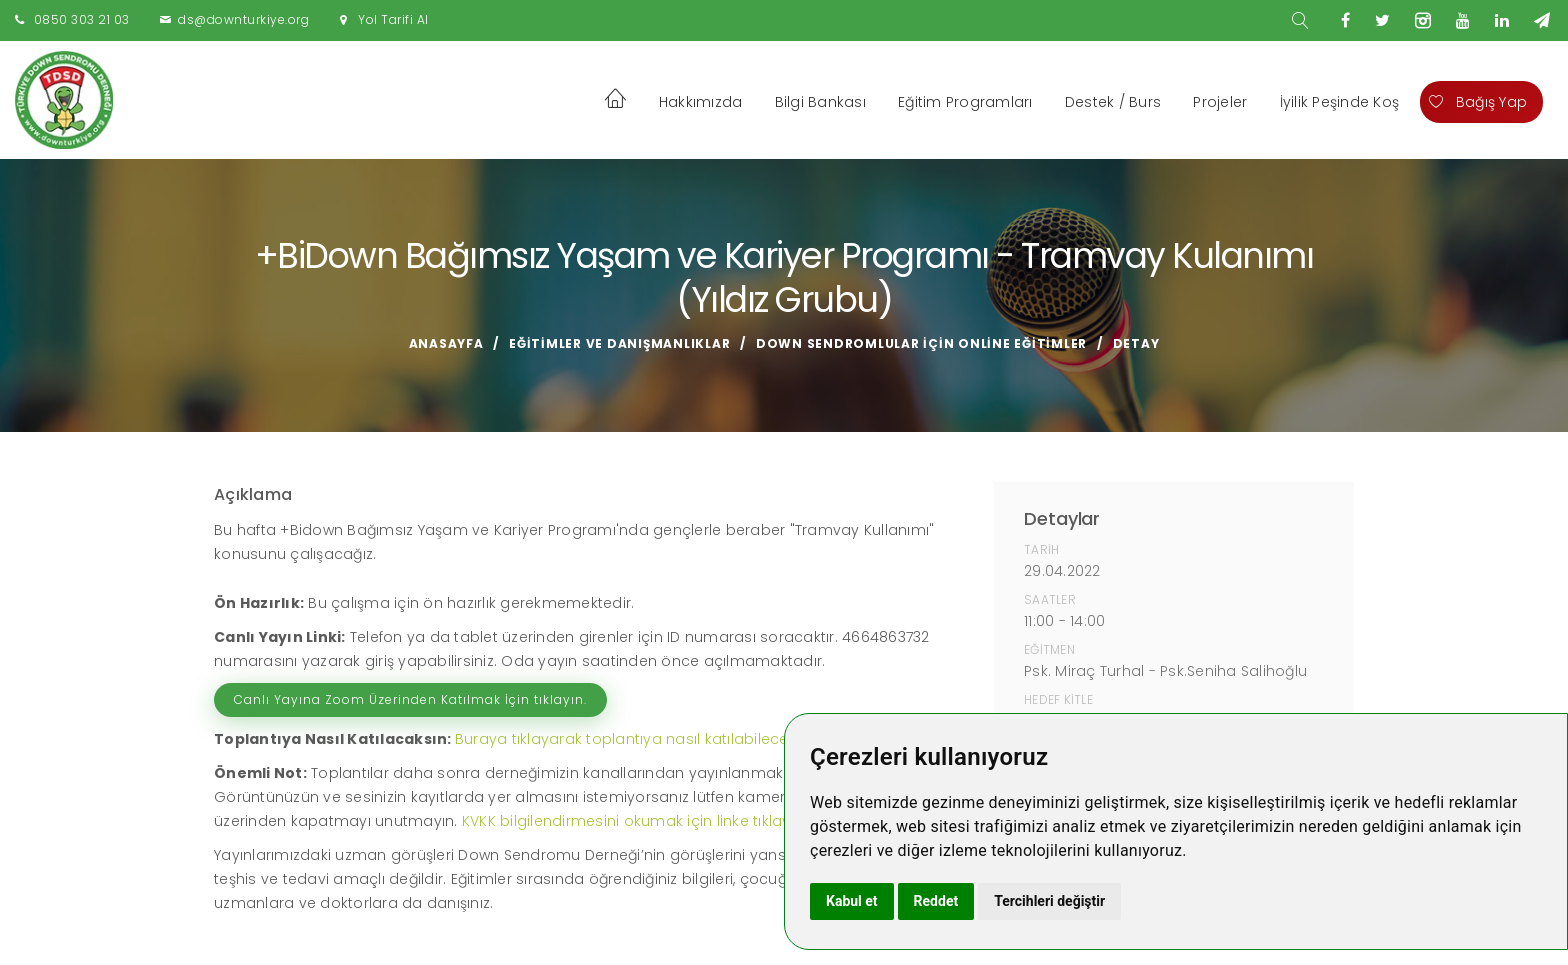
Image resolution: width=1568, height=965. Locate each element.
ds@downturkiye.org (243, 19)
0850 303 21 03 (82, 19)
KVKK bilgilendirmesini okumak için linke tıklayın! (634, 821)
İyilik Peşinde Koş (1340, 102)
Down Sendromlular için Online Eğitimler (921, 343)
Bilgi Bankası (820, 102)
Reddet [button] (936, 901)
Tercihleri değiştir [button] (1049, 901)
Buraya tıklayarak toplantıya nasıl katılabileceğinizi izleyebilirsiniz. (692, 739)
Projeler (1220, 102)
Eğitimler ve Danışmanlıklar (619, 343)
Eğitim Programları (965, 102)
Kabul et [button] (852, 901)
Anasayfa (446, 343)
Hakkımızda (701, 102)
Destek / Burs (1113, 102)
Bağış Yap (1478, 102)
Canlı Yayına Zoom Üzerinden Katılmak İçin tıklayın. (410, 699)
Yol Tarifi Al (393, 19)
